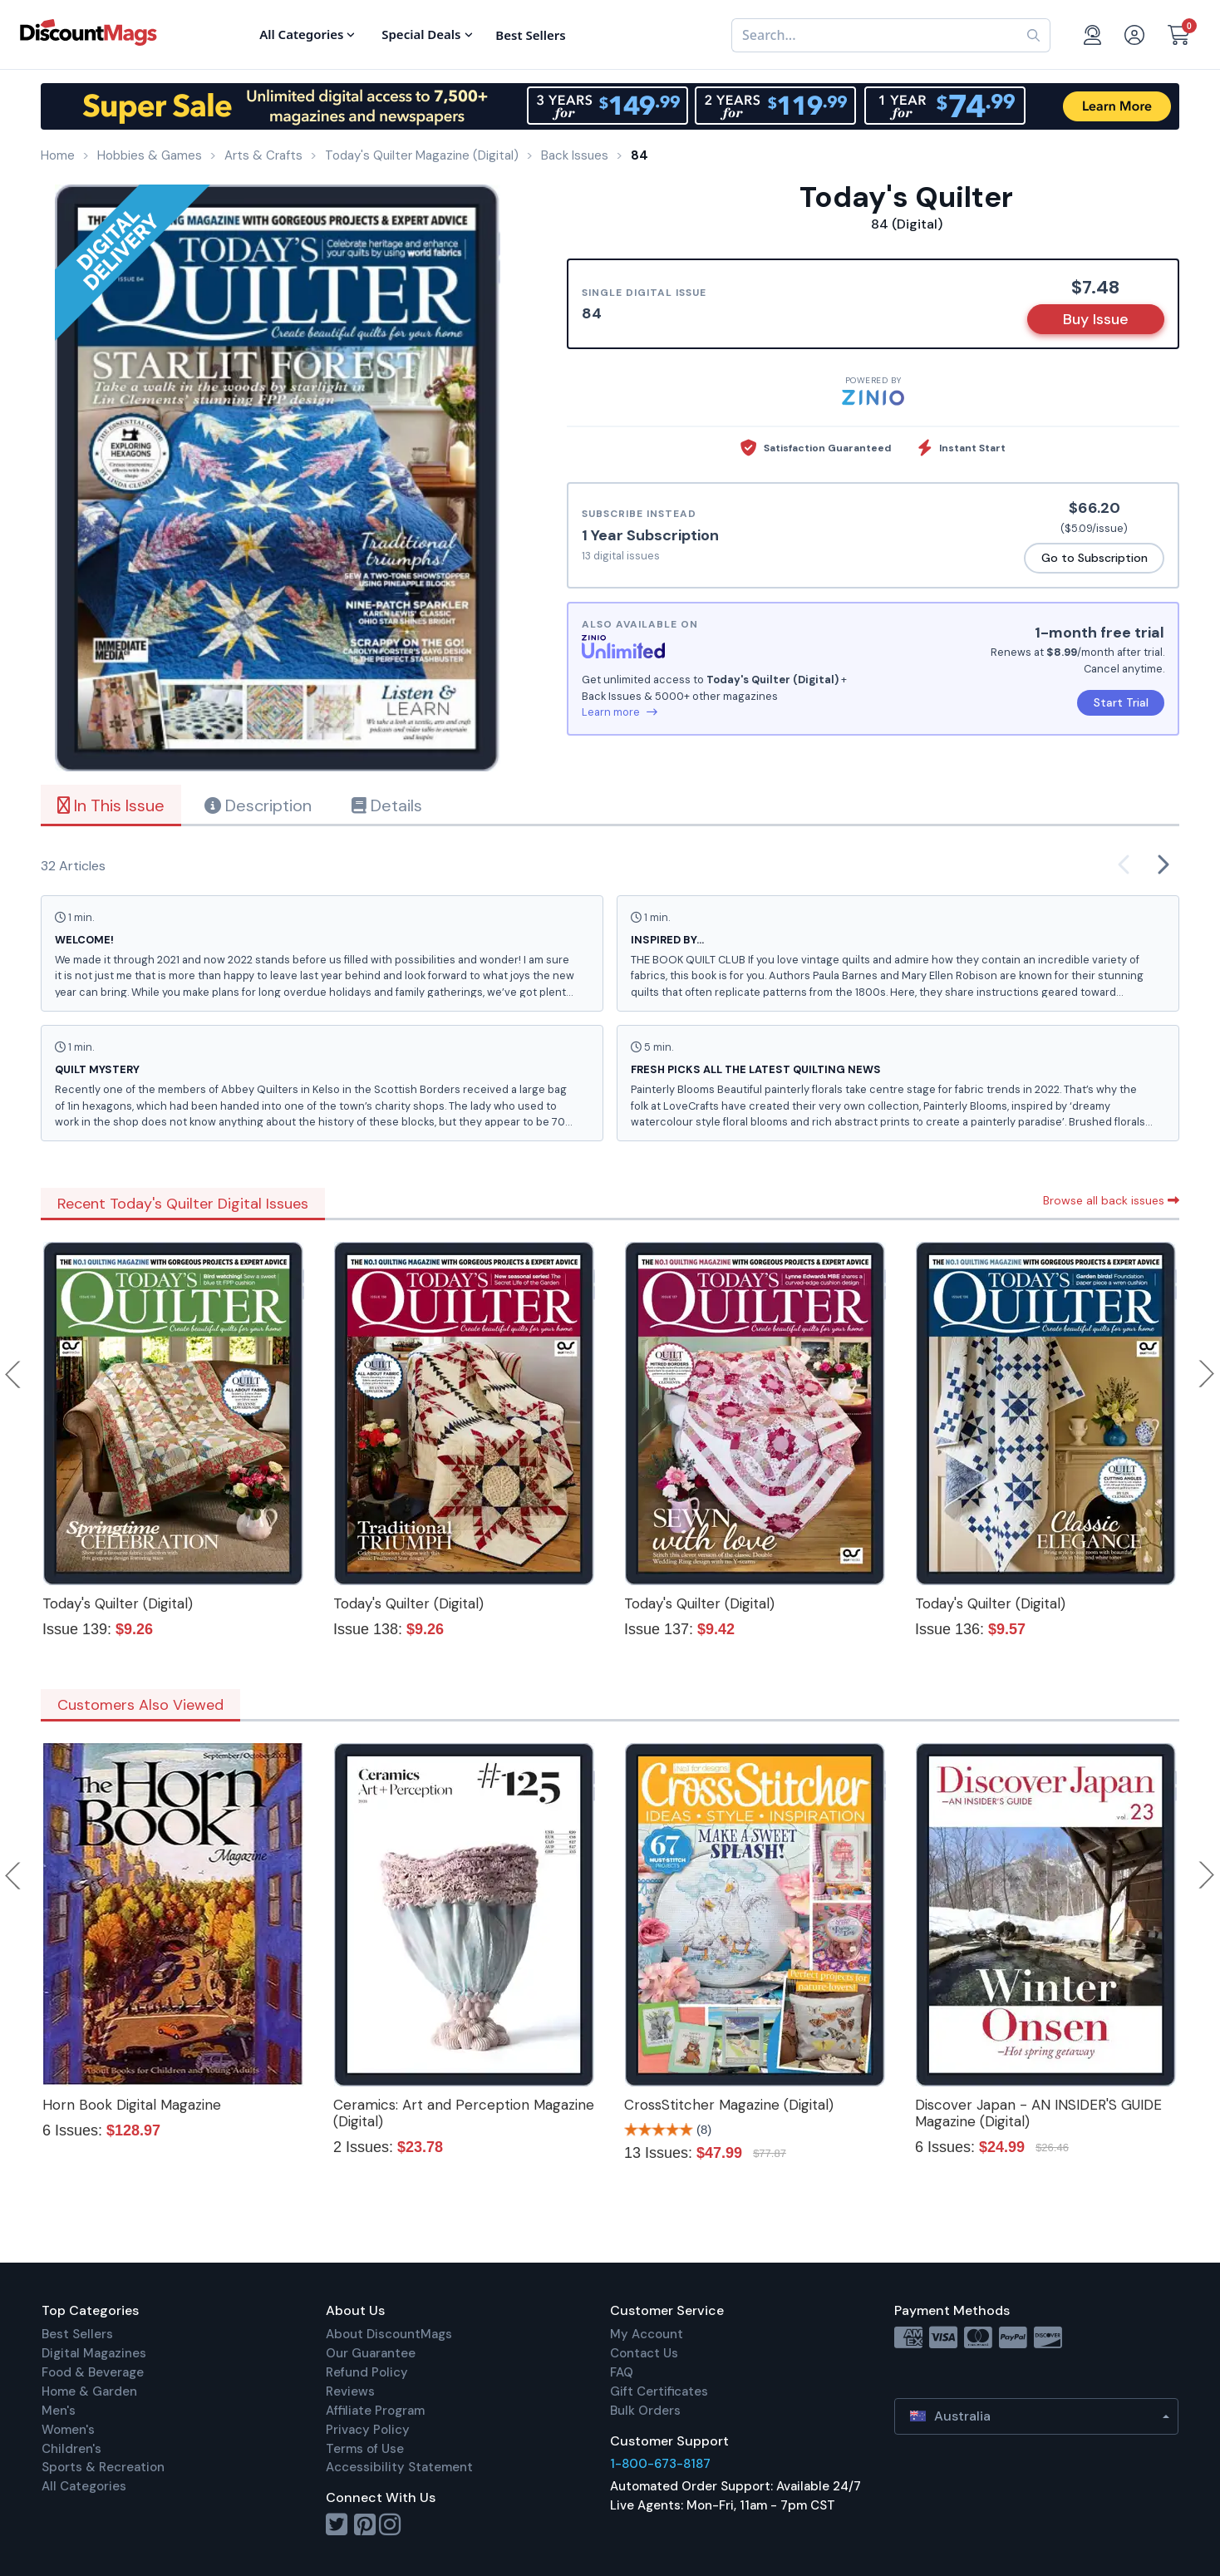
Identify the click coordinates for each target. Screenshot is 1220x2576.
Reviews (350, 2391)
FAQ (621, 2372)
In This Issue (111, 805)
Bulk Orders (645, 2410)
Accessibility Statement (399, 2467)
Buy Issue (1096, 319)
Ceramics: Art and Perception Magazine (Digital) (463, 2113)
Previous (14, 1374)
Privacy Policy (368, 2429)
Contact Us (644, 2353)
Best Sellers (77, 2334)
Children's (71, 2449)
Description (258, 805)
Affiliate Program (375, 2410)
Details (387, 805)
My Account (646, 2334)
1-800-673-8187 (660, 2463)
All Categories (84, 2486)
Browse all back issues (1111, 1200)
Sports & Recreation (103, 2467)
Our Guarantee (371, 2353)
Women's (68, 2429)
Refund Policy (367, 2372)
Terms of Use (365, 2449)
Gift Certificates (659, 2391)
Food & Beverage (93, 2372)
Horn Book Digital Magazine (131, 2105)
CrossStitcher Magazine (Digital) (729, 2105)
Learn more (619, 712)
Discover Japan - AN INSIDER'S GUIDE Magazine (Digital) (1038, 2113)
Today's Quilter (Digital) (117, 1603)
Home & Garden (89, 2391)
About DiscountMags (389, 2334)
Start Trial (1121, 702)
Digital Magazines (94, 2353)
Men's (59, 2410)
